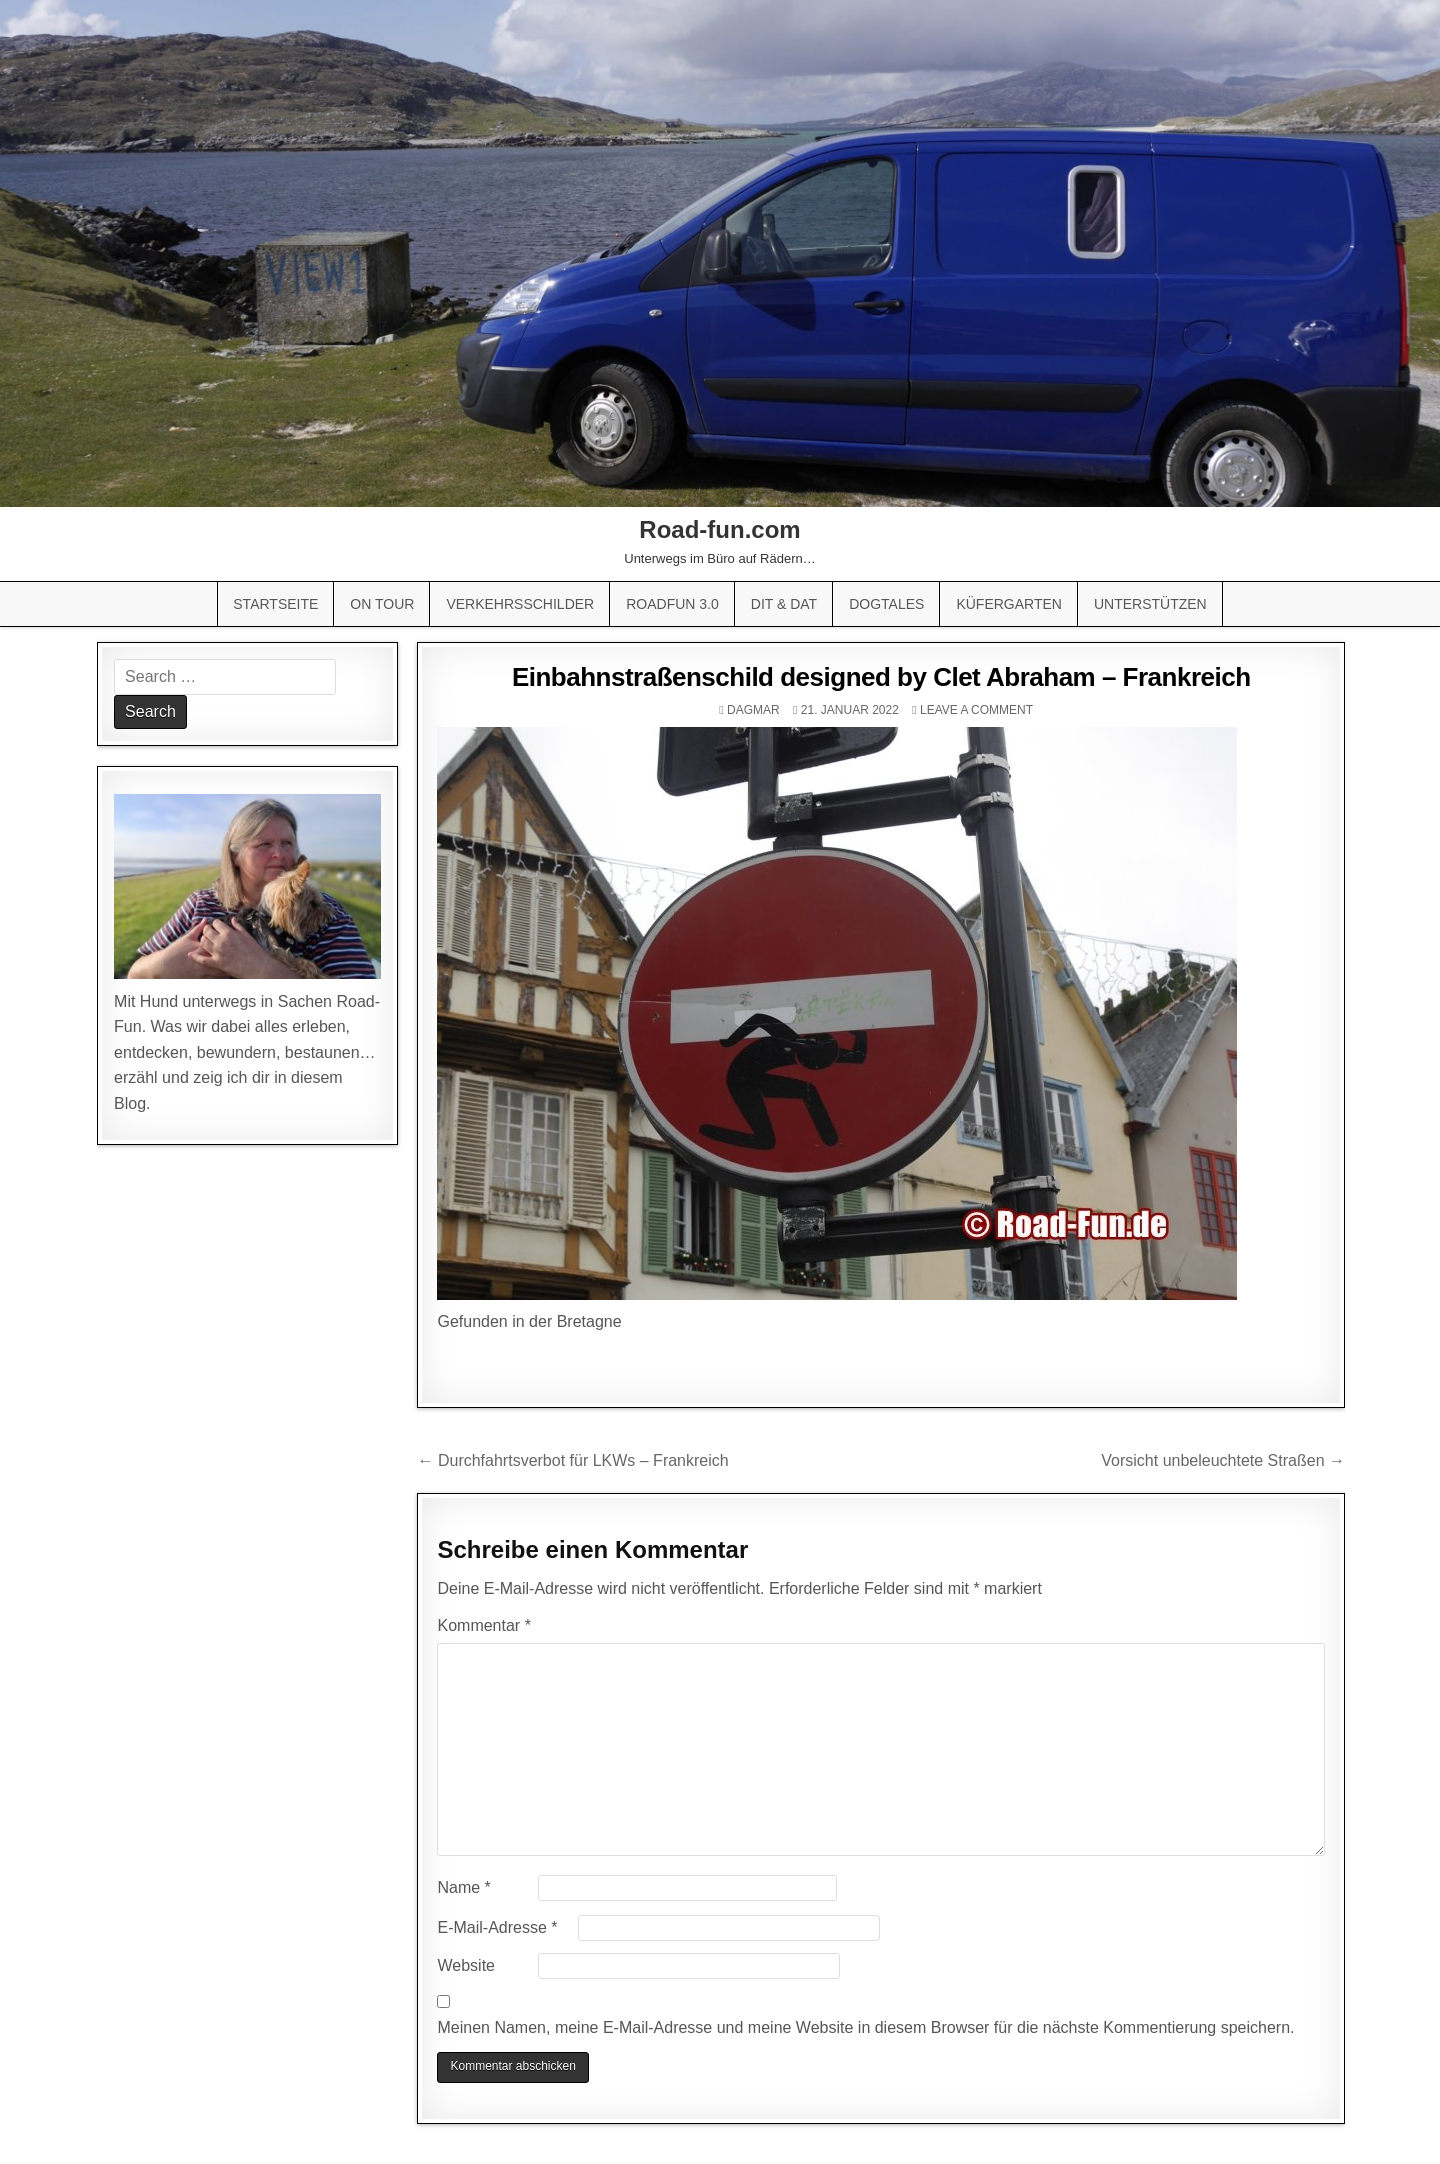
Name (463, 1887)
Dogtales (886, 604)
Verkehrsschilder (520, 604)
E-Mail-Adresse (497, 1927)
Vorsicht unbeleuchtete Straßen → (1223, 1460)
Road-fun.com (719, 529)
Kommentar (483, 1625)
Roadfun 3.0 (672, 604)
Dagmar (753, 710)
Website (466, 1965)
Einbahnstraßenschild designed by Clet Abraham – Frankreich (881, 677)
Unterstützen (1150, 604)
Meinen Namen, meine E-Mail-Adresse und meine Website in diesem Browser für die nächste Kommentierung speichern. (865, 2027)
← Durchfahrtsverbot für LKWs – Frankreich (572, 1460)
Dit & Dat (784, 604)
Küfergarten (1009, 604)
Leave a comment (976, 710)
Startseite (275, 604)
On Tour (382, 604)
